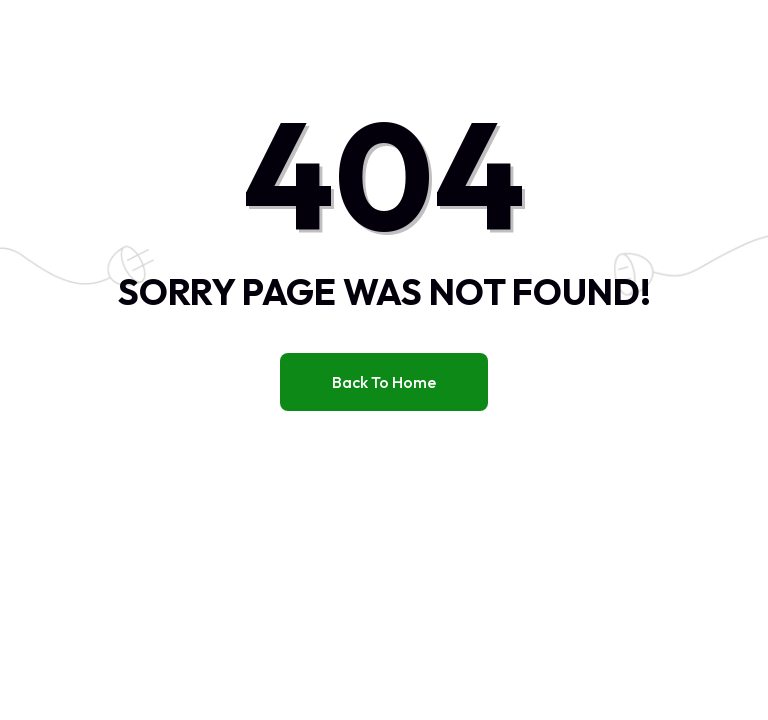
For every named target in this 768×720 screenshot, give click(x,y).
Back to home (384, 382)
